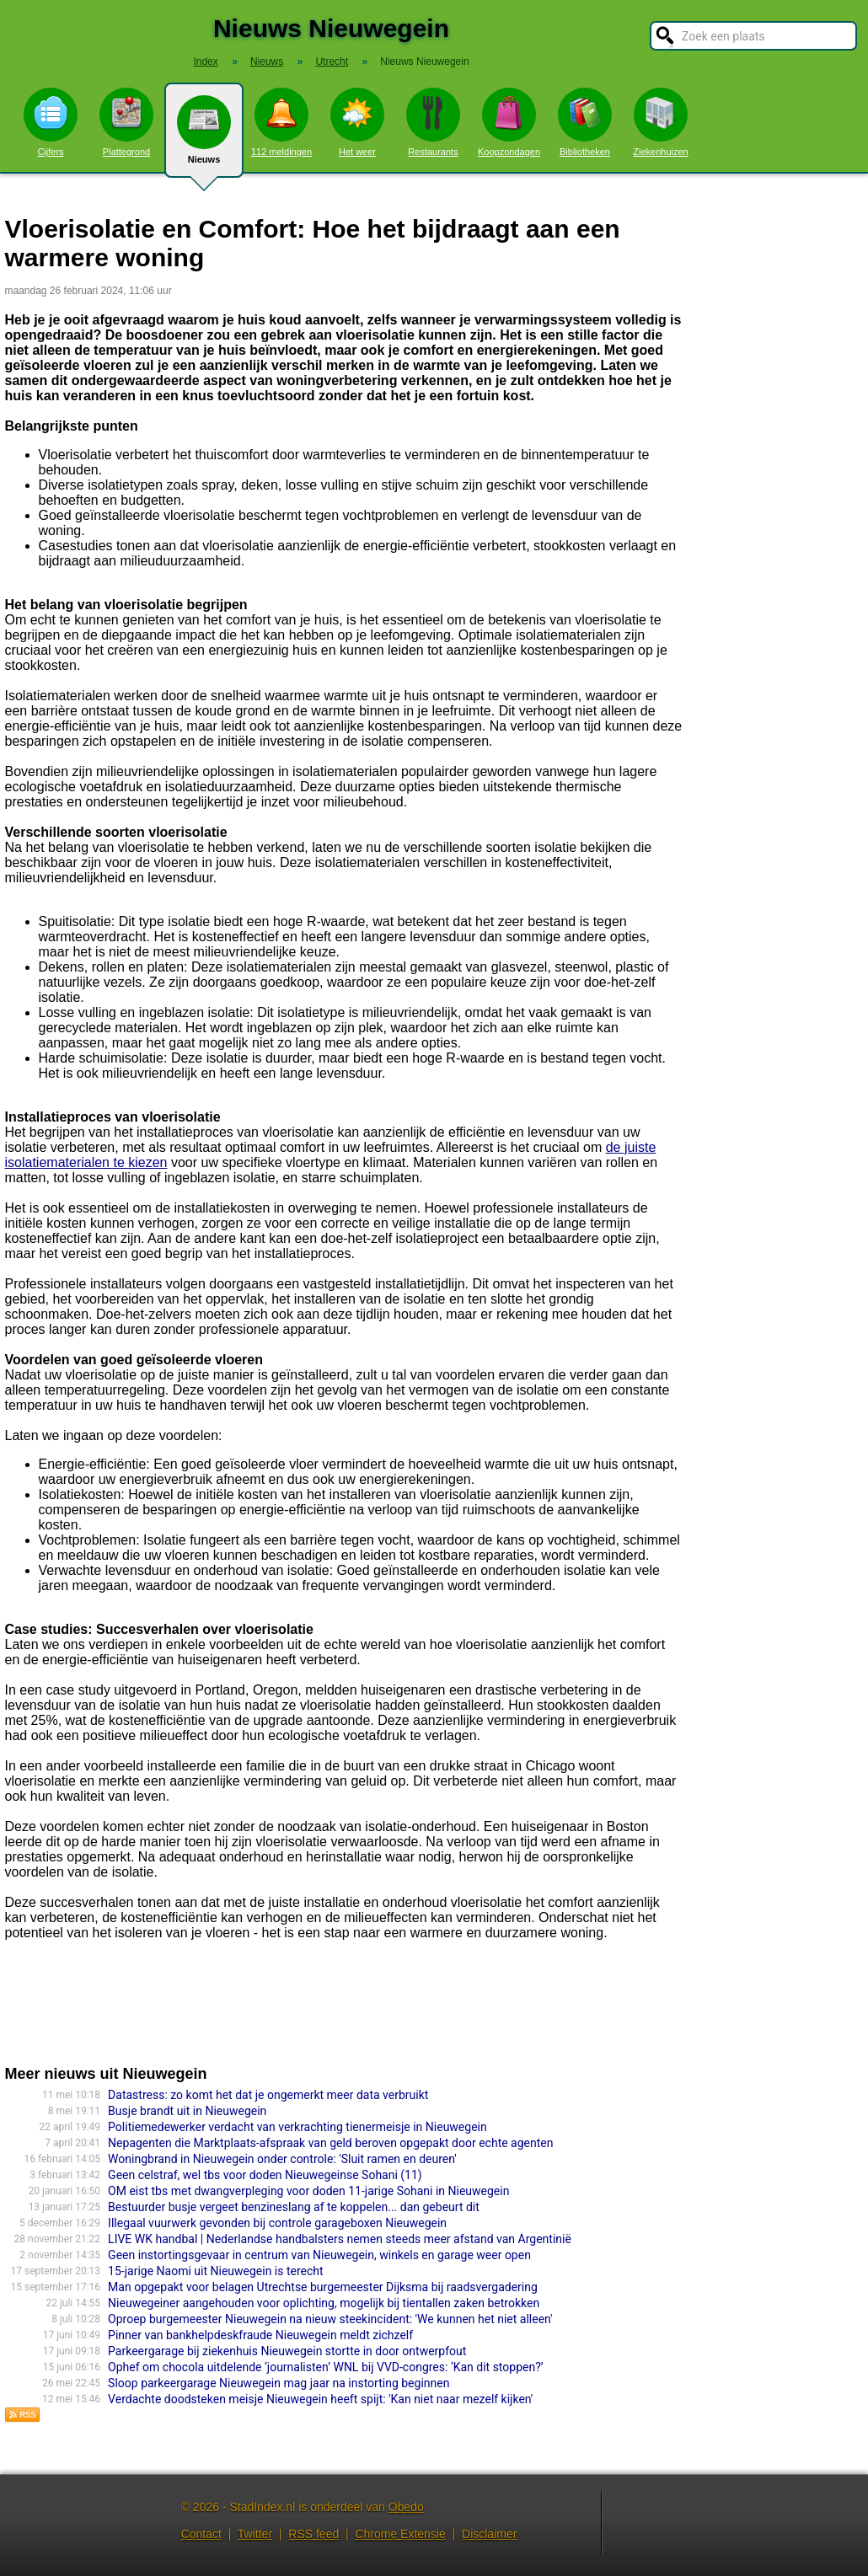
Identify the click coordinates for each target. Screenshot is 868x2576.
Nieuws (204, 136)
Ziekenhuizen (660, 122)
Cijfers (51, 122)
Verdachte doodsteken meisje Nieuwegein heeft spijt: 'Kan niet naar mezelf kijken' (320, 2399)
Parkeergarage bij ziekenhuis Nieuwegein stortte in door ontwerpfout (287, 2351)
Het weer (357, 122)
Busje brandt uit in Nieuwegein (187, 2111)
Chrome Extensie (400, 2534)
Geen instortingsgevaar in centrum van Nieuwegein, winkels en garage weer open (319, 2255)
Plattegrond (126, 122)
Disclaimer (489, 2534)
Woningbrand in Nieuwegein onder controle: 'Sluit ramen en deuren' (282, 2159)
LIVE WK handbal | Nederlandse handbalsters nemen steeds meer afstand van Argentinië (339, 2239)
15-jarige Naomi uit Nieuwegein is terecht (216, 2271)
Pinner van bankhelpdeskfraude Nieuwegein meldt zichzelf (260, 2335)
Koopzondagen (509, 122)
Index (205, 61)
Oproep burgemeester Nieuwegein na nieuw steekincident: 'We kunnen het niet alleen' (330, 2319)
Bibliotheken (585, 122)
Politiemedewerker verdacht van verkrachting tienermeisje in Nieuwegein (297, 2127)
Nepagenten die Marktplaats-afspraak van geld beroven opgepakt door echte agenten (330, 2143)
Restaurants (433, 122)
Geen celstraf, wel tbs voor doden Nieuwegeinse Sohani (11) (265, 2175)
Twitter (255, 2534)
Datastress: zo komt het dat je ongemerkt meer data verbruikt (268, 2095)
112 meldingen (281, 122)
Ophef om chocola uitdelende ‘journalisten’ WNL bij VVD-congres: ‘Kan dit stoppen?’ (325, 2367)
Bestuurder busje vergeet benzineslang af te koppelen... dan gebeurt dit (294, 2207)
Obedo (406, 2507)
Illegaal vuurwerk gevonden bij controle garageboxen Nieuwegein (277, 2223)
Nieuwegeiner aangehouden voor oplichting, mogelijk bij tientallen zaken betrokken (323, 2303)
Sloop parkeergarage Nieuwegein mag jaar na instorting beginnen (278, 2383)
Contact (201, 2534)
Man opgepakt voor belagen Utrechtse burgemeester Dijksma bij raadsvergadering (323, 2287)
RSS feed (313, 2534)
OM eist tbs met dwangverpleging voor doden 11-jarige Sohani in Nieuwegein (308, 2191)
